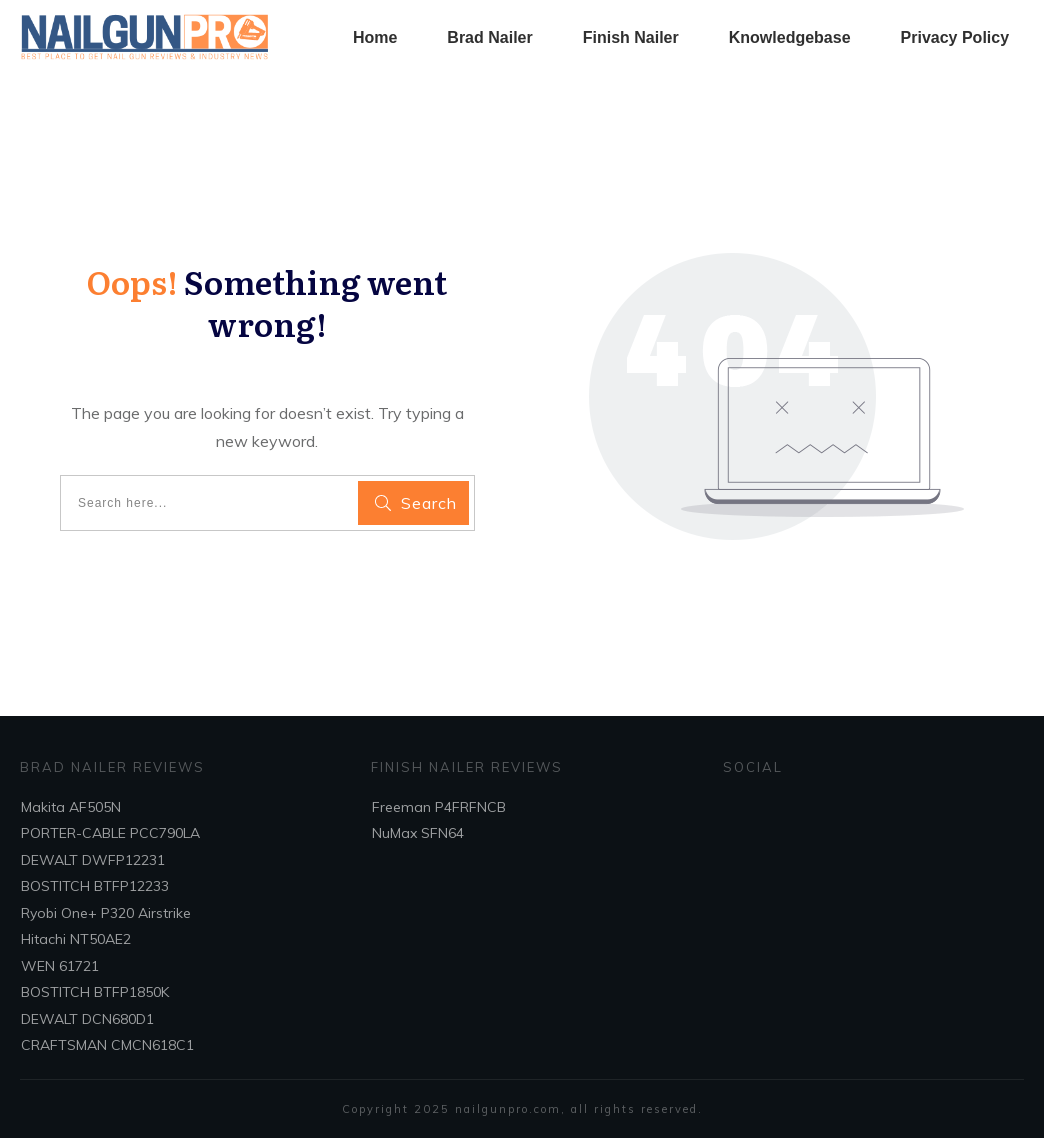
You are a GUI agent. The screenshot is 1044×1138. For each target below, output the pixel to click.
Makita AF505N (71, 807)
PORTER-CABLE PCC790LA (110, 833)
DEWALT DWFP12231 (93, 860)
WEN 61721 (60, 966)
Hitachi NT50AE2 (76, 939)
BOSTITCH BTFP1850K (95, 992)
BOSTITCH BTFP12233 (95, 886)
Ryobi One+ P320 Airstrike (106, 913)
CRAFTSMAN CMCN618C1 (107, 1045)
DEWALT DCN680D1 (87, 1019)
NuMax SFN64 (418, 833)
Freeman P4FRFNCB (439, 807)
